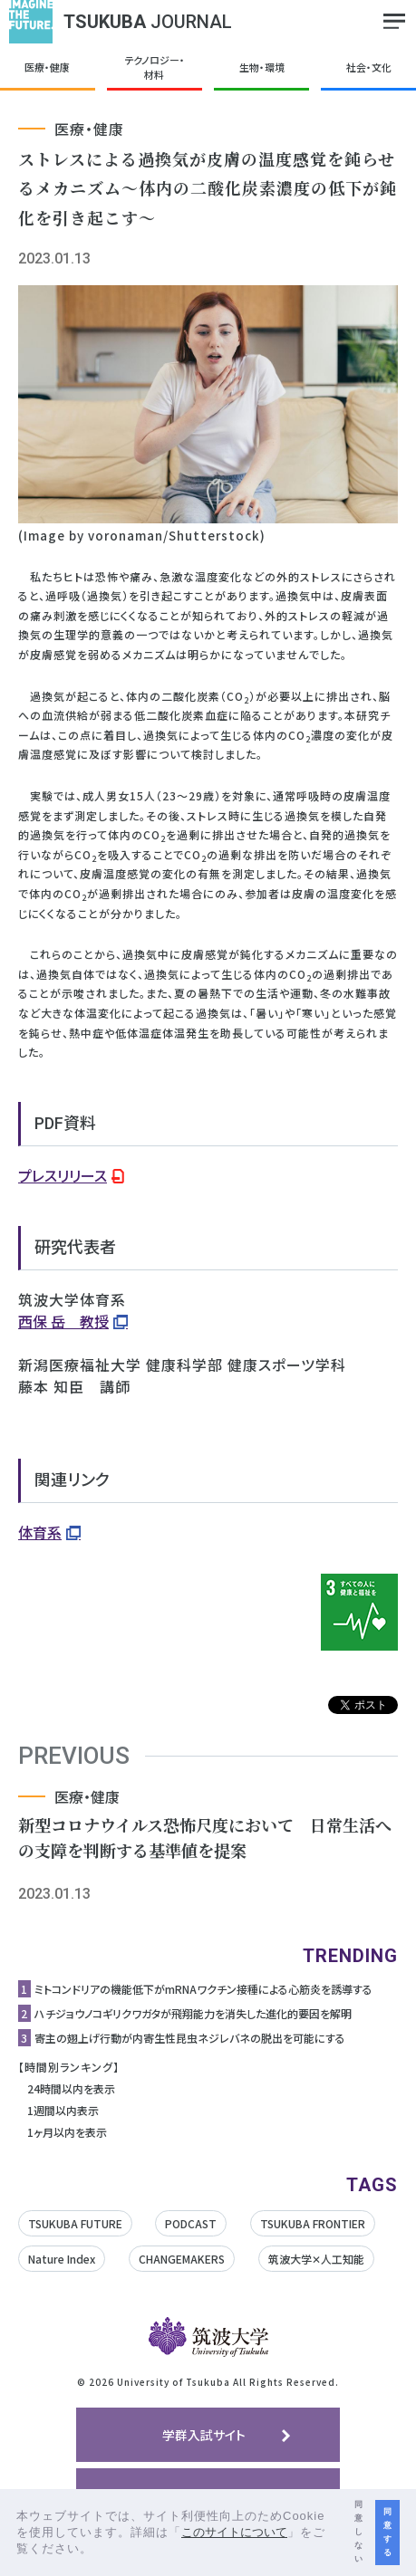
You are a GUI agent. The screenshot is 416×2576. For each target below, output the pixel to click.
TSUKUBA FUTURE (75, 2223)
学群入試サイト (204, 2435)
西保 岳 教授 (63, 1321)
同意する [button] (387, 2532)
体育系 (40, 1532)
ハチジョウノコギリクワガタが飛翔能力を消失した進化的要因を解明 (193, 2013)
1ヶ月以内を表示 (67, 2132)
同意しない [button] (358, 2531)
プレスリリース (62, 1175)
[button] (99, 2550)
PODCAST (191, 2223)
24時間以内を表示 (71, 2088)
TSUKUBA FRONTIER (312, 2223)
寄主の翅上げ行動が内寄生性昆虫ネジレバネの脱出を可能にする (189, 2037)
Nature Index (61, 2258)
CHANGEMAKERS (182, 2258)
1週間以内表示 (63, 2110)
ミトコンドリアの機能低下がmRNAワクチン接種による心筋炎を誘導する (203, 1989)
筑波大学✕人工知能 (316, 2258)
